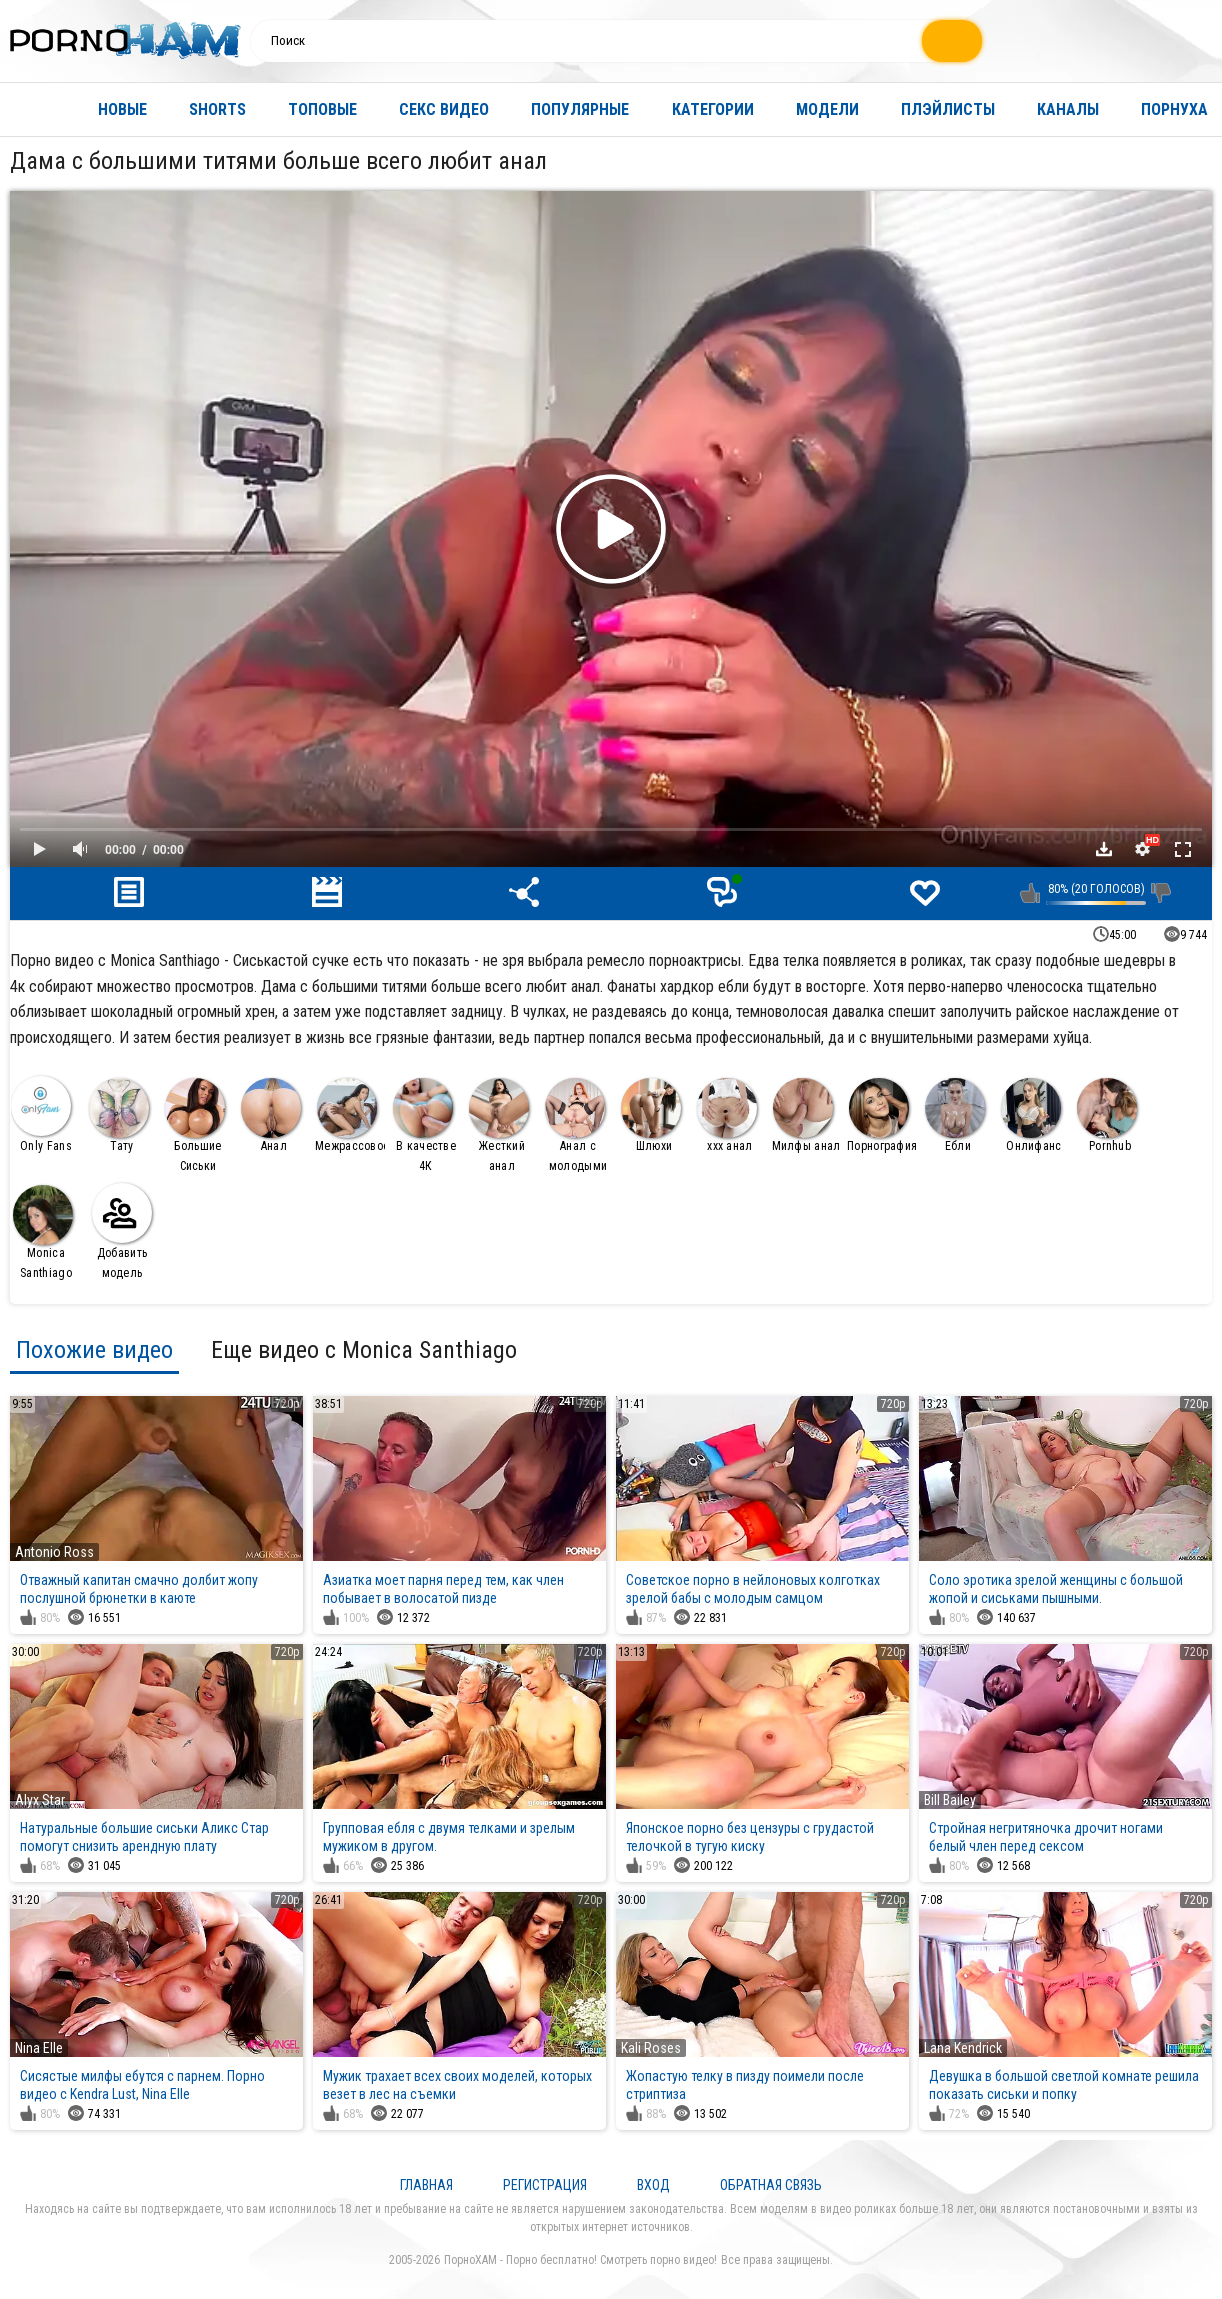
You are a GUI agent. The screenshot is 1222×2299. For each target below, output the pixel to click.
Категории (713, 109)
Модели (827, 109)
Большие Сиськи (195, 1125)
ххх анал (727, 1115)
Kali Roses (651, 2048)
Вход (653, 2185)
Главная (35, 109)
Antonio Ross (54, 1552)
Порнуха (1174, 109)
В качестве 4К (424, 1125)
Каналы (1068, 109)
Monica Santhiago (43, 1232)
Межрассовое (350, 1115)
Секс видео (444, 109)
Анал (271, 1115)
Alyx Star (40, 1800)
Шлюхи (651, 1115)
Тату (119, 1115)
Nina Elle (39, 2048)
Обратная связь (771, 2185)
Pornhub (1107, 1115)
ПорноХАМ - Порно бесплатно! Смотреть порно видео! (580, 2260)
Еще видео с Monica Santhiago (364, 1350)
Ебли (955, 1115)
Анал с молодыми (576, 1125)
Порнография (882, 1115)
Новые (122, 109)
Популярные (580, 109)
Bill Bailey (950, 1800)
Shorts (217, 109)
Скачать (1104, 849)
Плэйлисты (948, 109)
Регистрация (545, 2185)
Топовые (322, 109)
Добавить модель (122, 1231)
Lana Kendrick (963, 2048)
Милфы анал (806, 1115)
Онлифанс (1031, 1115)
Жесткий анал (499, 1125)
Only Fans (41, 1114)
